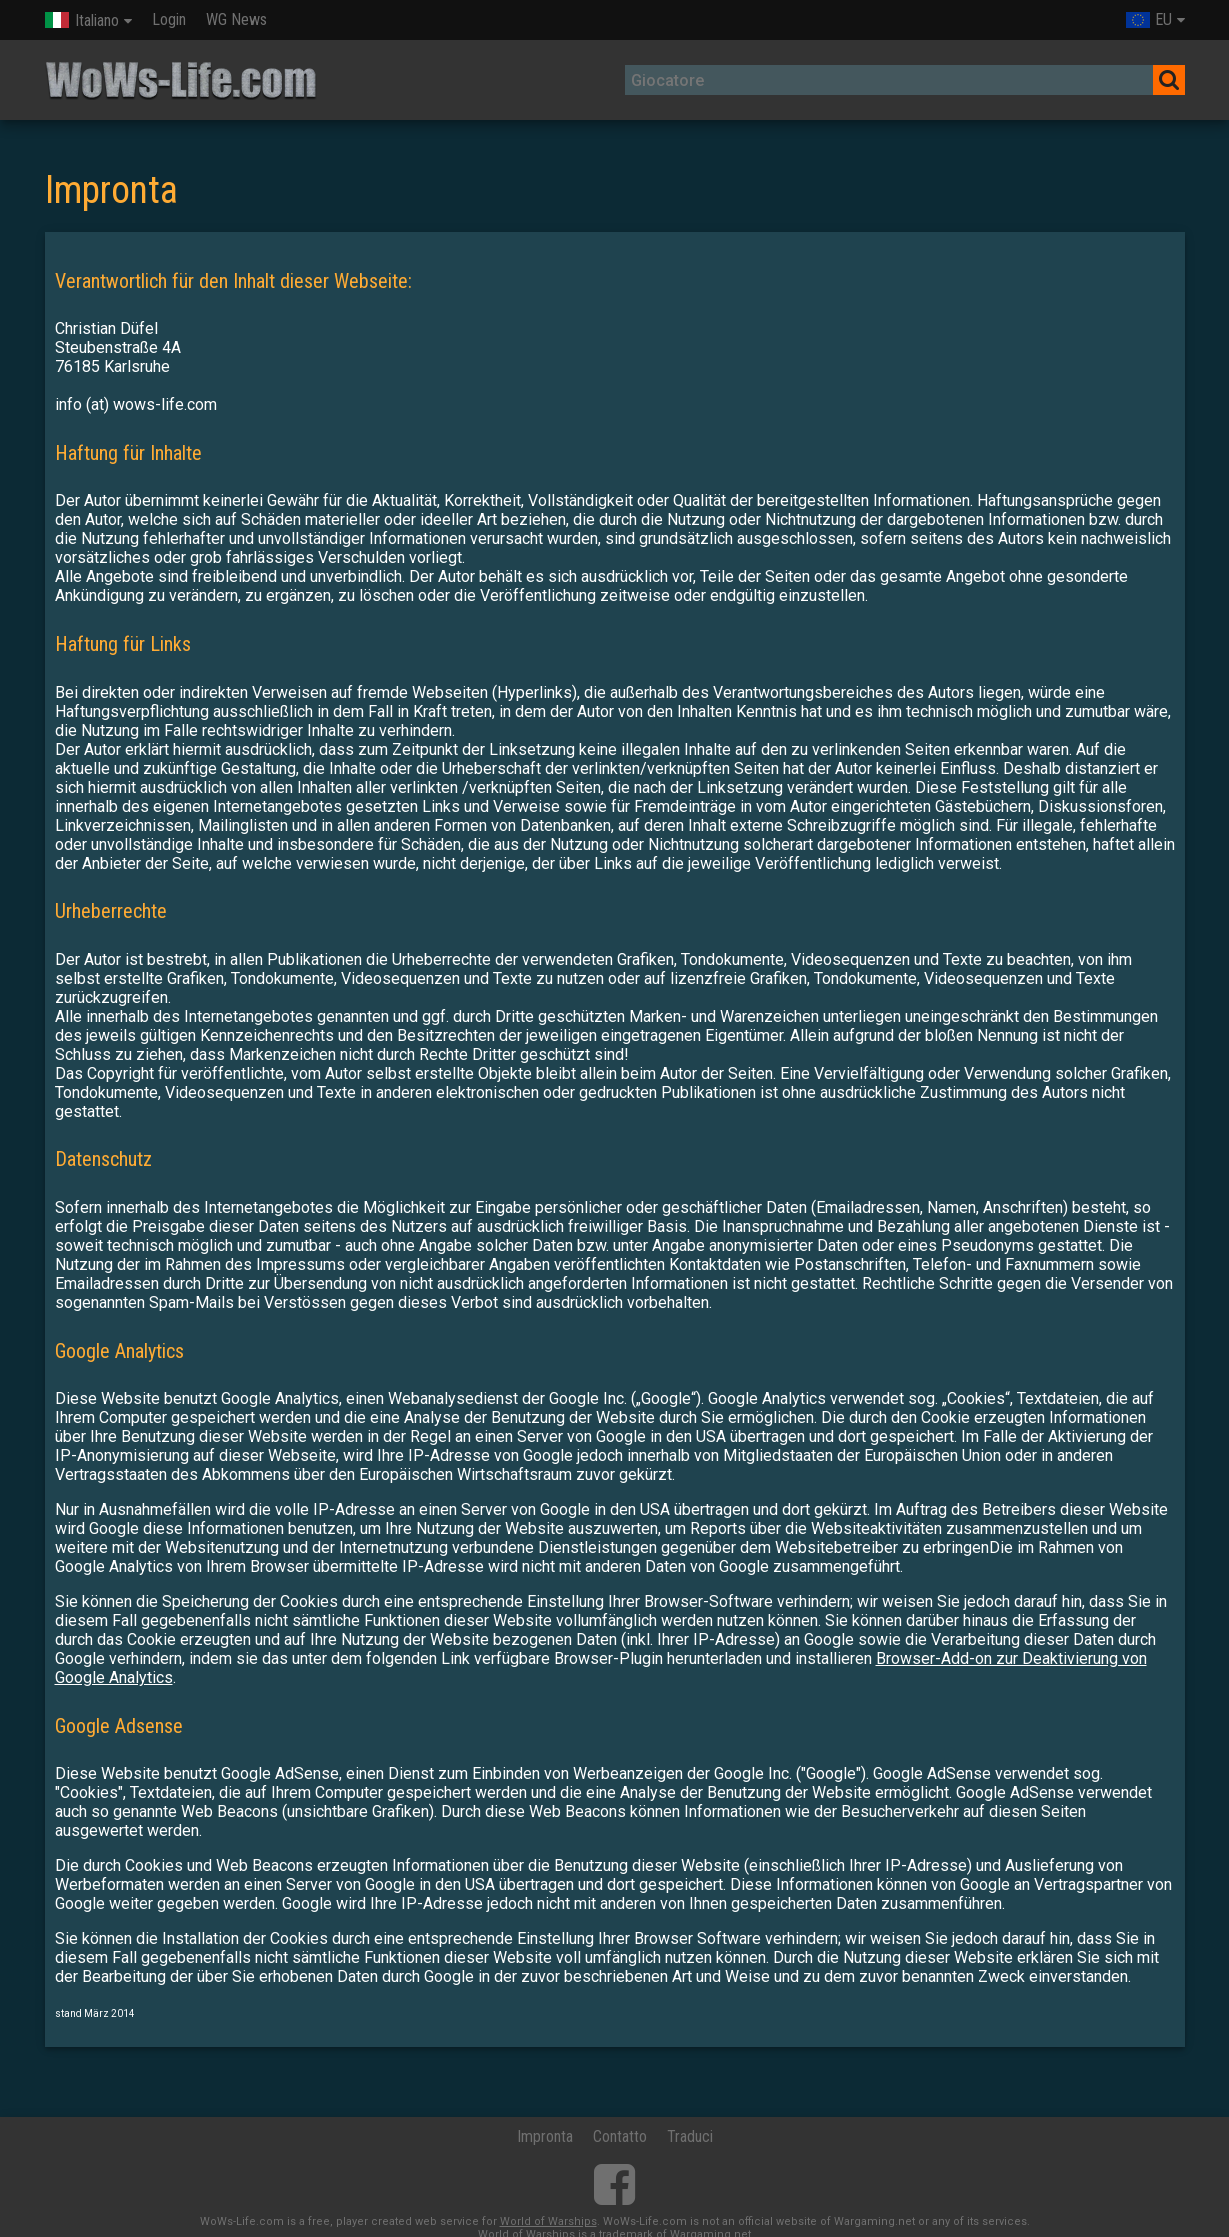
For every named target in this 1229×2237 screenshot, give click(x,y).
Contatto (620, 2136)
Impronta (545, 2136)
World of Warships (548, 2221)
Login (169, 19)
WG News (236, 19)
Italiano (82, 20)
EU (1149, 19)
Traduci (690, 2136)
